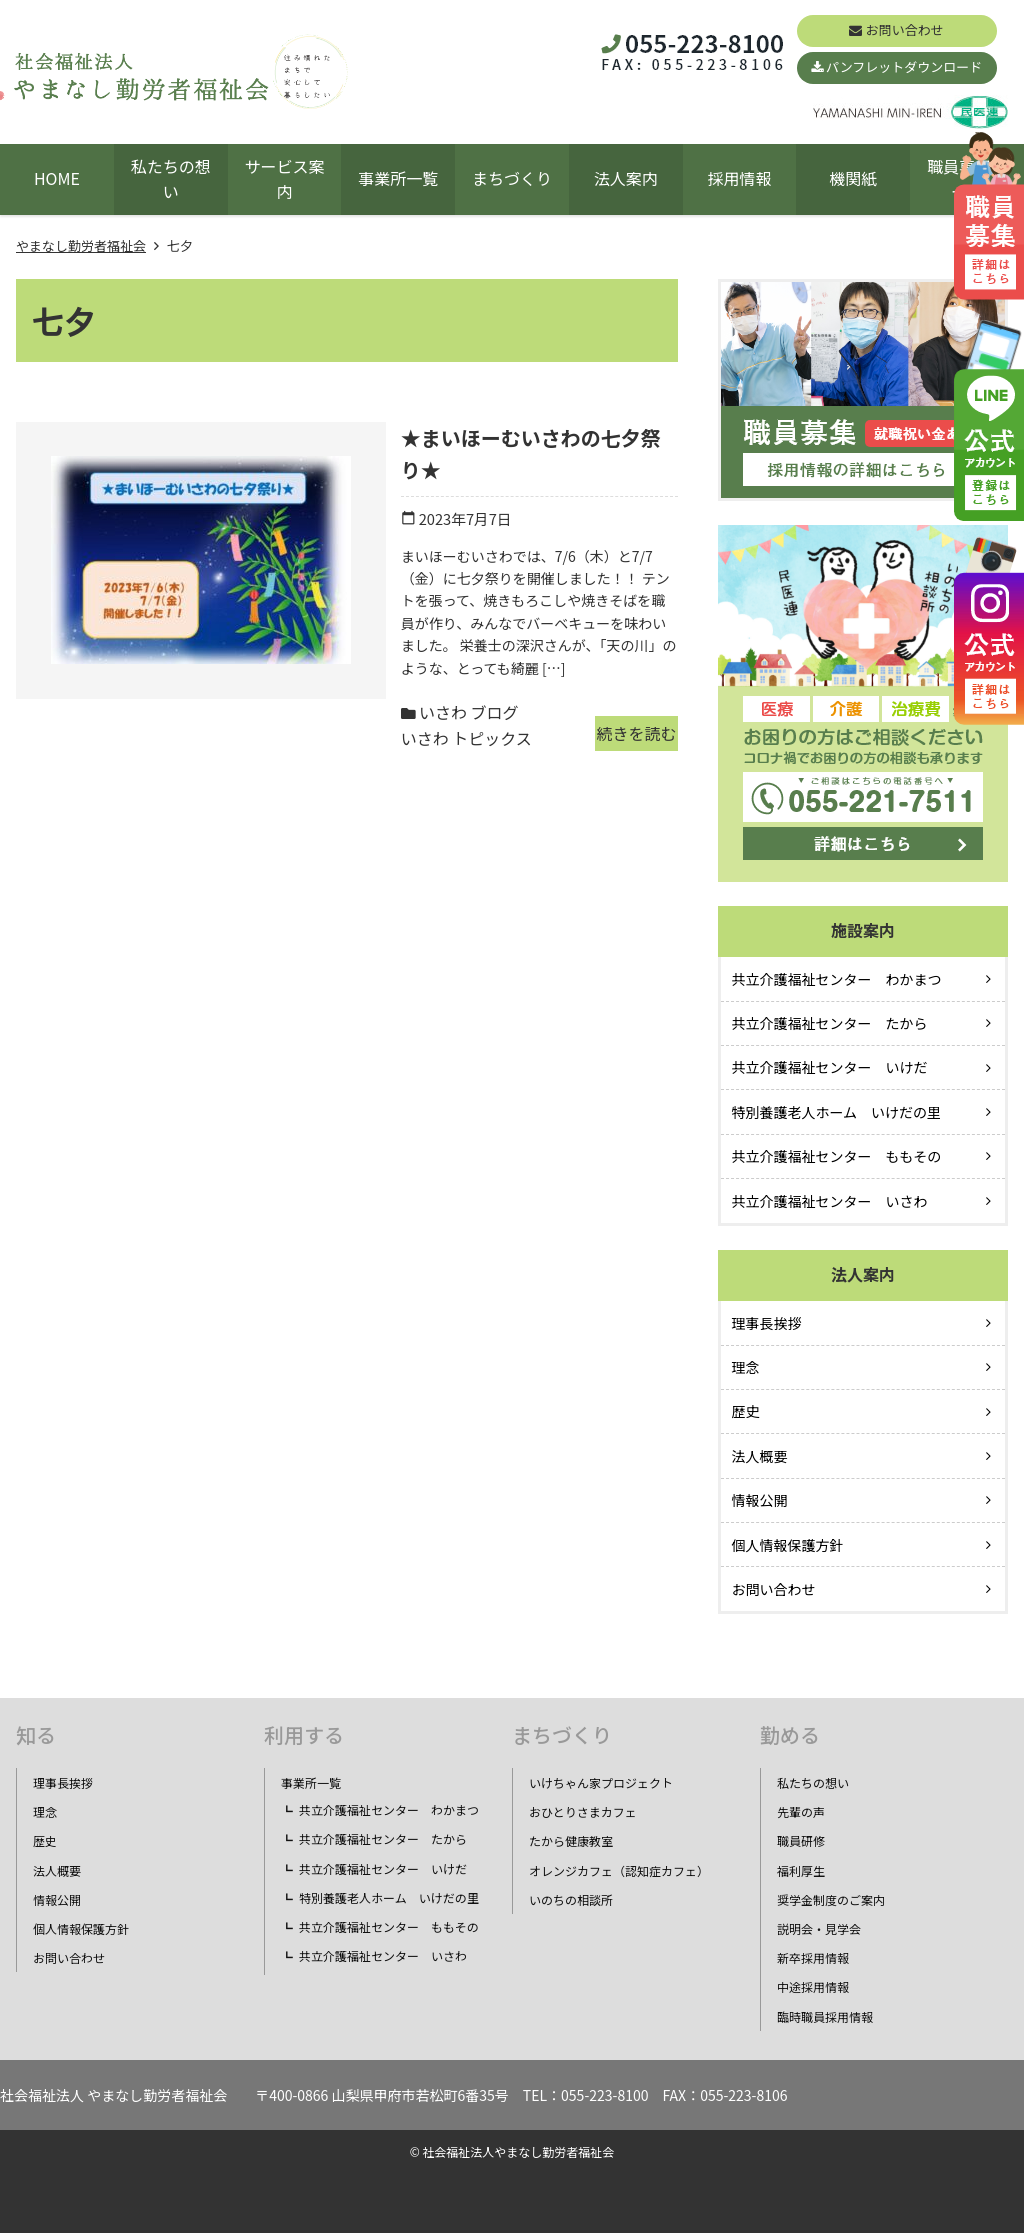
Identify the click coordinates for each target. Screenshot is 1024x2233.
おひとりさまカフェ (583, 1811)
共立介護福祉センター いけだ (830, 1067)
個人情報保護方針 (788, 1545)
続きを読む (620, 644)
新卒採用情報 (813, 1957)
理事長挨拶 (767, 1323)
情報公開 (760, 1500)
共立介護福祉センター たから (830, 1023)
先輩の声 (801, 1811)
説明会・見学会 (819, 1928)
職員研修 (801, 1840)
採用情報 (740, 178)
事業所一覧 (398, 178)
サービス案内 (284, 179)
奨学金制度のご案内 (831, 1899)
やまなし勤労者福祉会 (81, 245)
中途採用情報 (813, 1986)
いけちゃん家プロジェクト (601, 1782)
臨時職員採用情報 (825, 2016)
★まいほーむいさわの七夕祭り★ (440, 437)
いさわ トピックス (479, 639)
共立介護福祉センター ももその (837, 1156)
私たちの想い (171, 179)
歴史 (746, 1411)
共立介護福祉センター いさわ (830, 1201)
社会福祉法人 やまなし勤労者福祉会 (113, 2095)
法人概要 (760, 1456)
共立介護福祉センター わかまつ (837, 979)
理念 (746, 1367)
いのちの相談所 (571, 1899)
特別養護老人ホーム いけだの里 (837, 1112)
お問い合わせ (905, 29)
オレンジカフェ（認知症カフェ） (619, 1870)
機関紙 (853, 178)
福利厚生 (801, 1870)
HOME (57, 178)
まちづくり (512, 178)
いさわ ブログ (359, 639)
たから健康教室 (571, 1840)
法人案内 (626, 178)
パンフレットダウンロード (904, 66)
